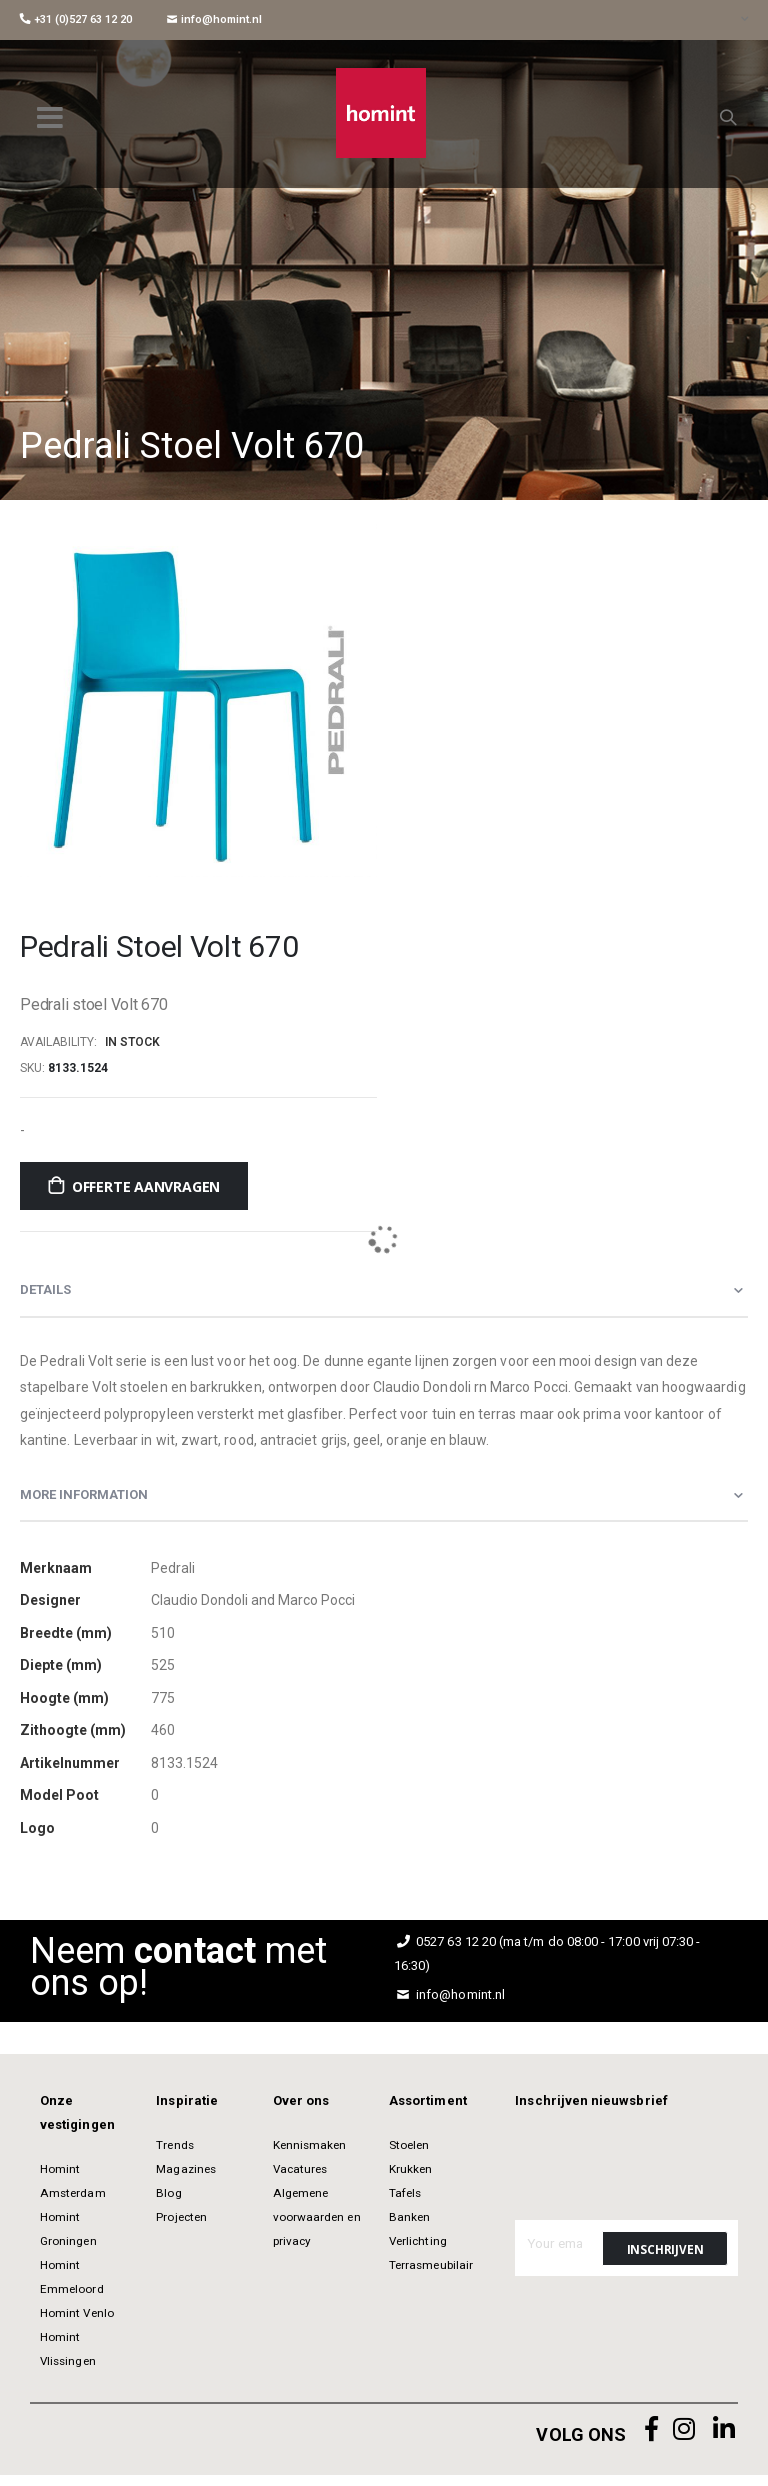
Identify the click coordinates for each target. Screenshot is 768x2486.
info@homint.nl (214, 19)
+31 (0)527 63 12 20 (76, 19)
